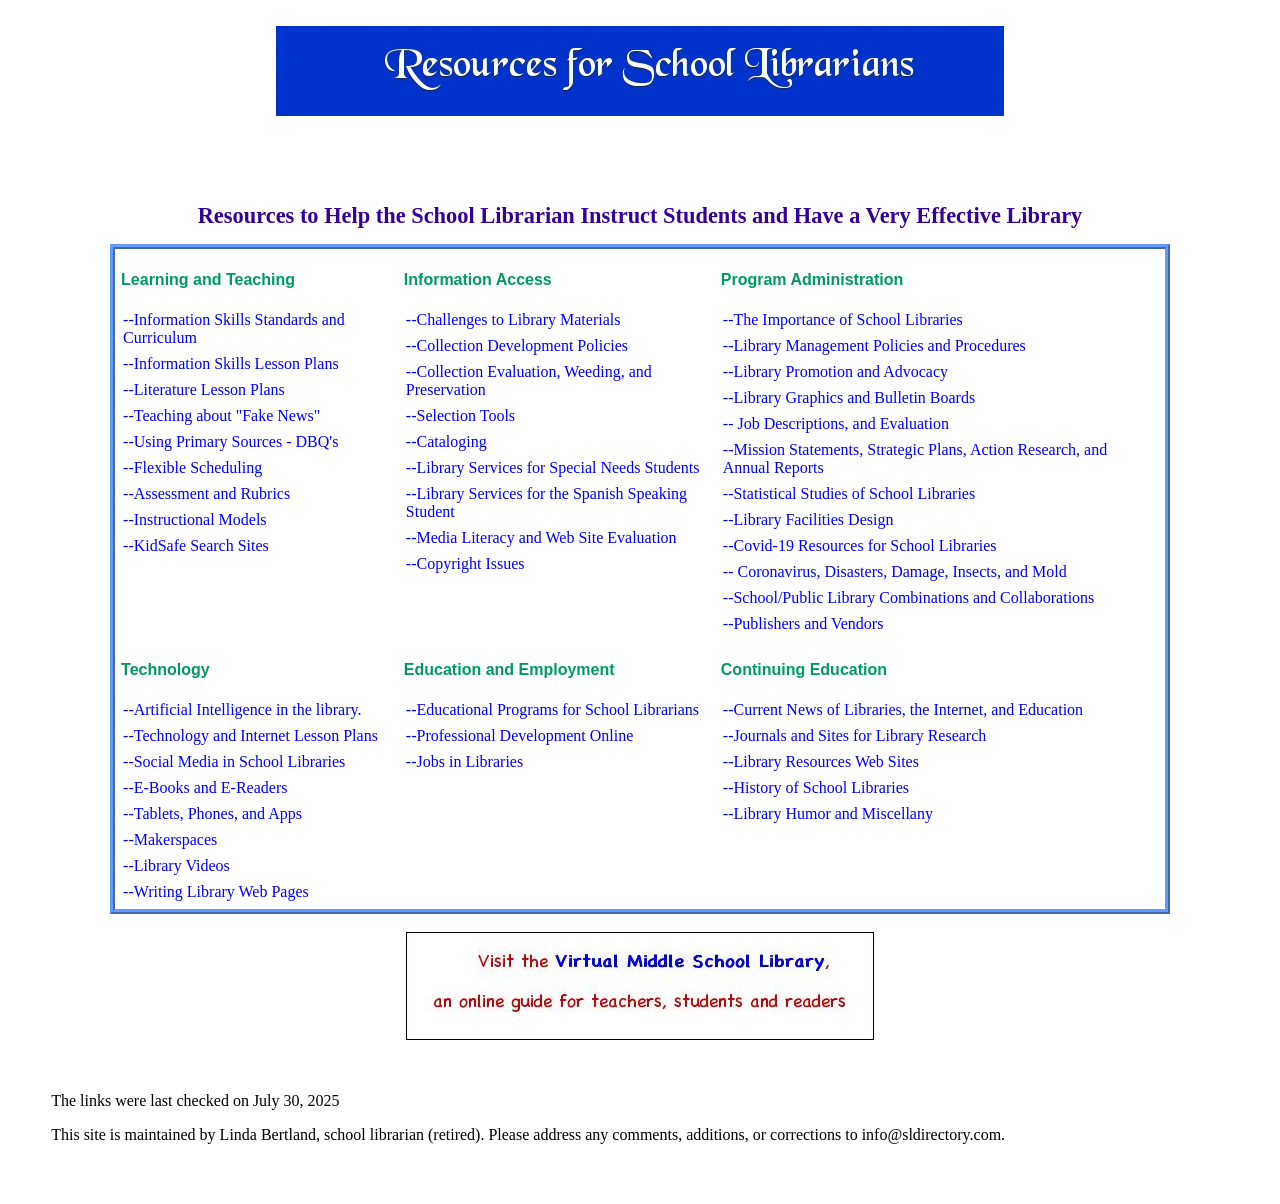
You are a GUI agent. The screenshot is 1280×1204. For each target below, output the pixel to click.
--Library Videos (176, 865)
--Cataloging (446, 441)
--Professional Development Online (520, 735)
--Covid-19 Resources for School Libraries (860, 545)
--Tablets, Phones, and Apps (212, 813)
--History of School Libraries (816, 787)
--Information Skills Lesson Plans (231, 363)
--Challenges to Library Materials (513, 319)
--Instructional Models (195, 519)
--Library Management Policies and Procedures (874, 345)
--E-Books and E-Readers (205, 787)
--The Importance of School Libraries (843, 319)
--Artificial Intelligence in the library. (242, 709)
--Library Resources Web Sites (821, 761)
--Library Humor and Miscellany (828, 813)
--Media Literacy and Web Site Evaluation (541, 537)
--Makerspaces (170, 839)
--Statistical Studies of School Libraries (849, 493)
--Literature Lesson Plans (204, 389)
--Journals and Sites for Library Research (854, 735)
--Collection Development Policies (517, 345)
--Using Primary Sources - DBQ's (230, 441)
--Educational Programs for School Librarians (552, 709)
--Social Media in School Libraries (234, 761)
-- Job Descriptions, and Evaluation (836, 423)
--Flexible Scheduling (192, 467)
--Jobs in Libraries (464, 761)
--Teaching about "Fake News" (221, 415)
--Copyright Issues (465, 563)
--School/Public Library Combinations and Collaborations (909, 597)
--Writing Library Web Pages (216, 891)
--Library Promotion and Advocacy (835, 371)
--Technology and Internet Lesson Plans (250, 735)
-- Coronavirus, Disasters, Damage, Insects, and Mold (895, 571)
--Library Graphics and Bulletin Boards (849, 397)
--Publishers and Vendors (803, 623)
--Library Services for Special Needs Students (553, 467)
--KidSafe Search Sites (196, 545)
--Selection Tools (460, 415)
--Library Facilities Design (808, 519)
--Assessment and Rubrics (206, 493)
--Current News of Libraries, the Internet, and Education (903, 709)
